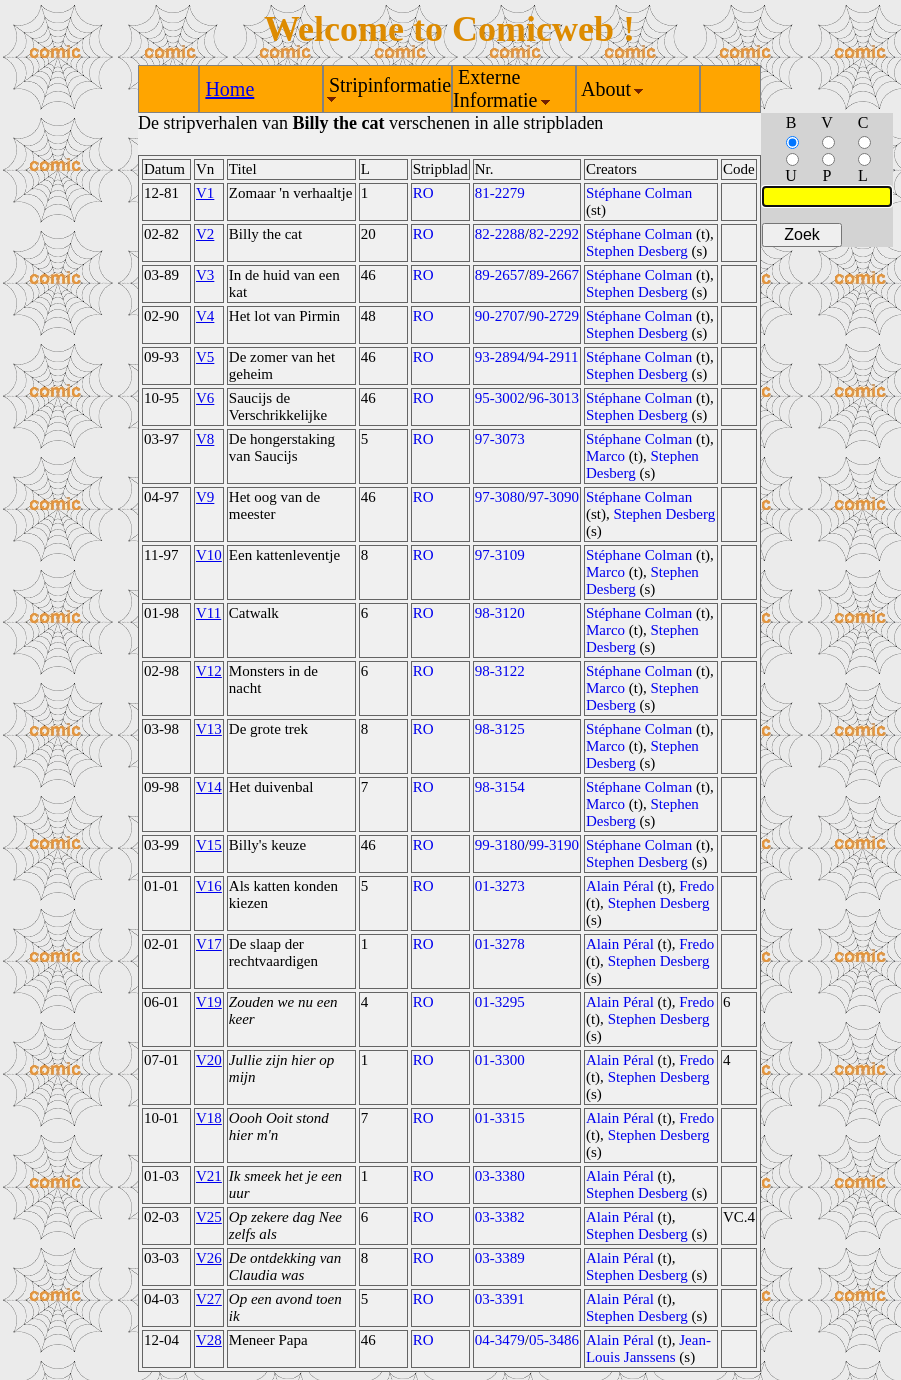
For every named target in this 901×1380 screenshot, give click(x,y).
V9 (205, 497)
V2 (205, 234)
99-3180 (500, 845)
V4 (205, 316)
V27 (209, 1299)
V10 (209, 555)
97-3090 (554, 497)
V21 (209, 1176)
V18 (209, 1118)
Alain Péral (620, 886)
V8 (205, 439)
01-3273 (500, 886)
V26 (209, 1258)
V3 (205, 275)
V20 (209, 1060)
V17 (209, 944)
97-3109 (500, 555)
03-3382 (500, 1217)
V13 (209, 729)
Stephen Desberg (637, 251)
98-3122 (500, 671)
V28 (209, 1340)
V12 (209, 671)
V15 (209, 845)
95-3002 (500, 398)
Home (229, 89)
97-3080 (500, 497)
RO (423, 193)
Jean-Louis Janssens (648, 1348)
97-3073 (500, 439)
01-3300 (500, 1060)
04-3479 (500, 1340)
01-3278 (500, 944)
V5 (205, 357)
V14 (209, 787)
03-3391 (500, 1299)
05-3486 (554, 1340)
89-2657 (500, 275)
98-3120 (500, 613)
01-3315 (500, 1118)
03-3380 (500, 1176)
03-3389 (500, 1258)
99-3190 (554, 845)
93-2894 (500, 357)
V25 (209, 1217)
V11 (208, 613)
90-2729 (554, 316)
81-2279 (500, 193)
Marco (605, 456)
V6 (205, 398)
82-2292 (554, 234)
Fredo (696, 886)
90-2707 (500, 316)
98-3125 (500, 729)
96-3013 (554, 398)
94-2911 (553, 357)
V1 (205, 193)
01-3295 (500, 1002)
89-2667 (554, 275)
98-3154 (500, 787)
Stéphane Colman (639, 193)
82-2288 (500, 234)
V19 (209, 1002)
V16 (209, 886)
